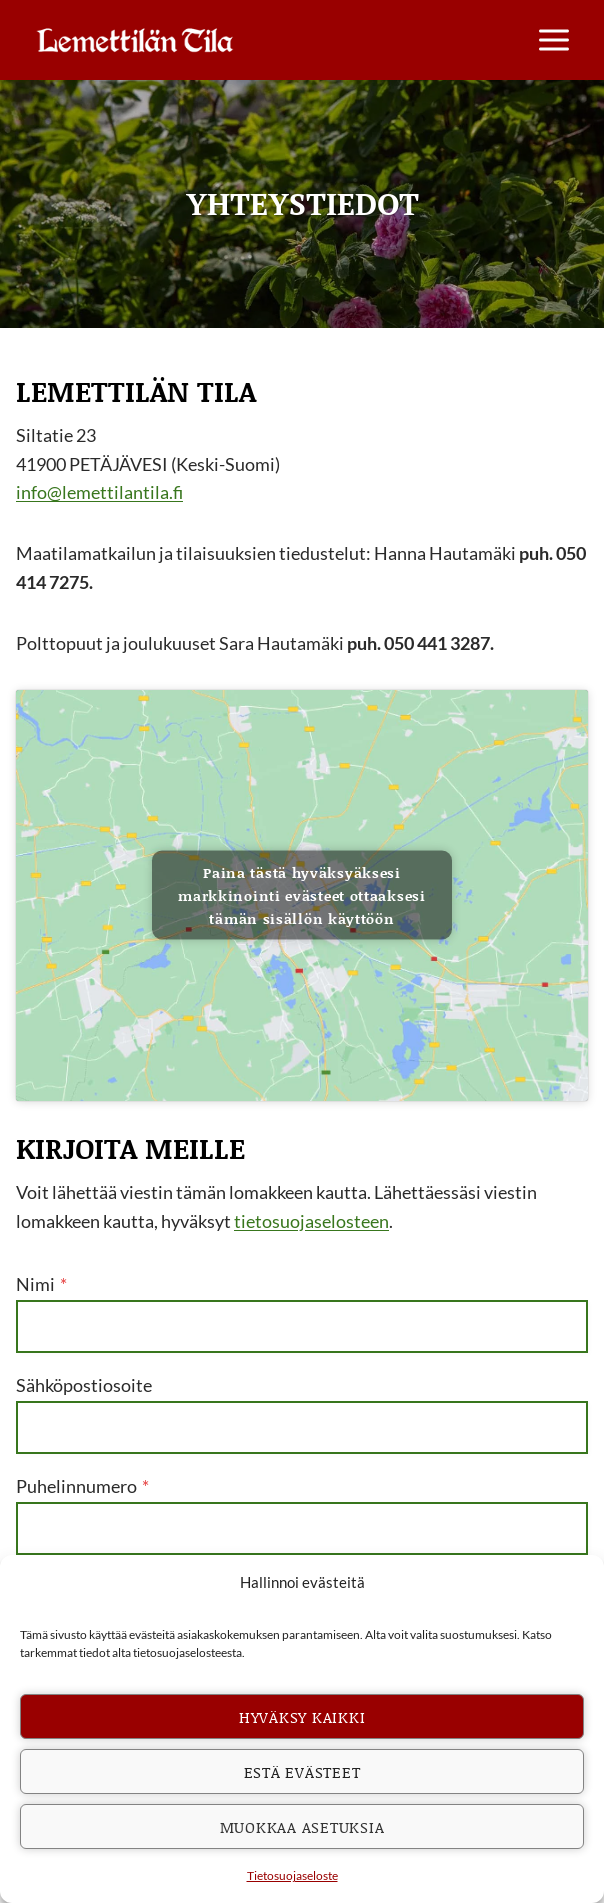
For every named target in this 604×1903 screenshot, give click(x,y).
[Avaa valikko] (553, 39)
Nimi (41, 1284)
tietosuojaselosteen (311, 1221)
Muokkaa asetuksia (302, 1827)
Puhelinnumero (82, 1486)
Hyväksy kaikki (302, 1717)
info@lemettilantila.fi (99, 492)
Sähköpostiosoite (84, 1385)
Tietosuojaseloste (292, 1875)
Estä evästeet (302, 1772)
